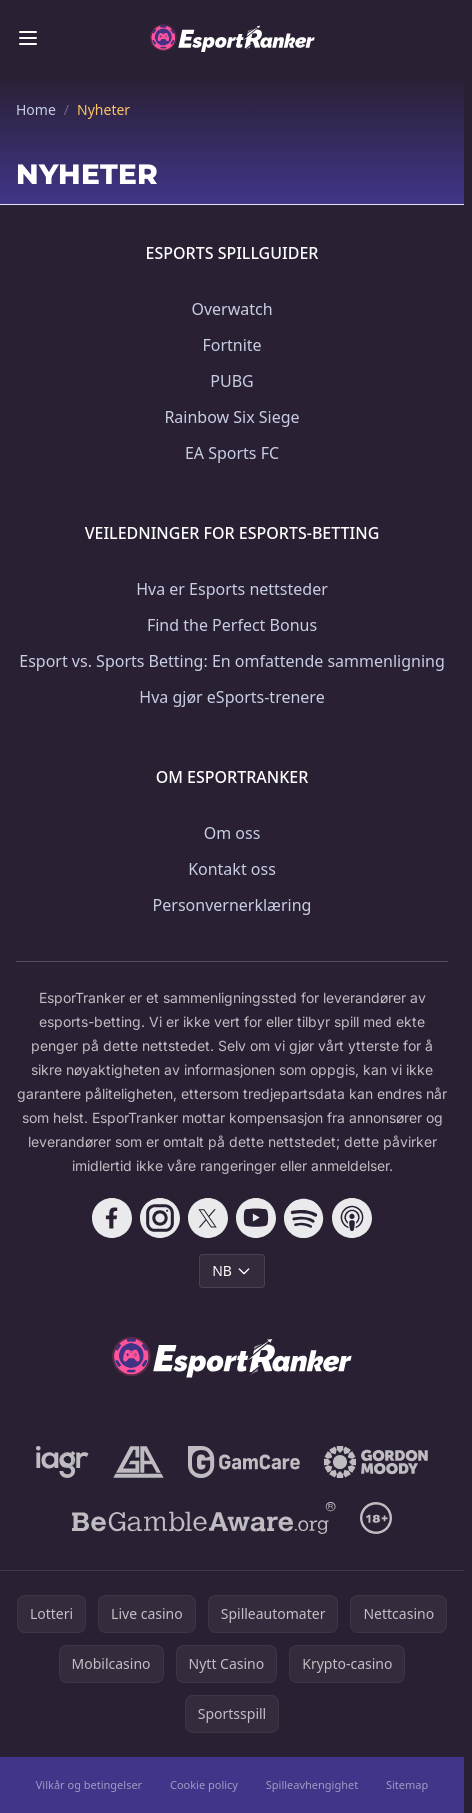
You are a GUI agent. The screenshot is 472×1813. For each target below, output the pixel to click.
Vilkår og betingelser (89, 1784)
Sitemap (407, 1784)
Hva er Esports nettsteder (232, 589)
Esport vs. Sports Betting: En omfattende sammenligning (232, 661)
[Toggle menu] (28, 38)
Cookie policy (204, 1784)
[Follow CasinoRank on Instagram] (160, 1218)
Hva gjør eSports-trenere (231, 697)
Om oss (232, 833)
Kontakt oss (232, 869)
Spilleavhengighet (312, 1784)
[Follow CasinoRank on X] (208, 1218)
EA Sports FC (232, 453)
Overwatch (231, 309)
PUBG (231, 381)
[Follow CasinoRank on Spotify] (304, 1218)
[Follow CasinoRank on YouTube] (256, 1218)
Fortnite (231, 345)
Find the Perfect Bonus (232, 625)
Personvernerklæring (232, 905)
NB (232, 1270)
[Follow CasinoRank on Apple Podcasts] (352, 1218)
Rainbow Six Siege (231, 417)
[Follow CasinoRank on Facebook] (112, 1218)
